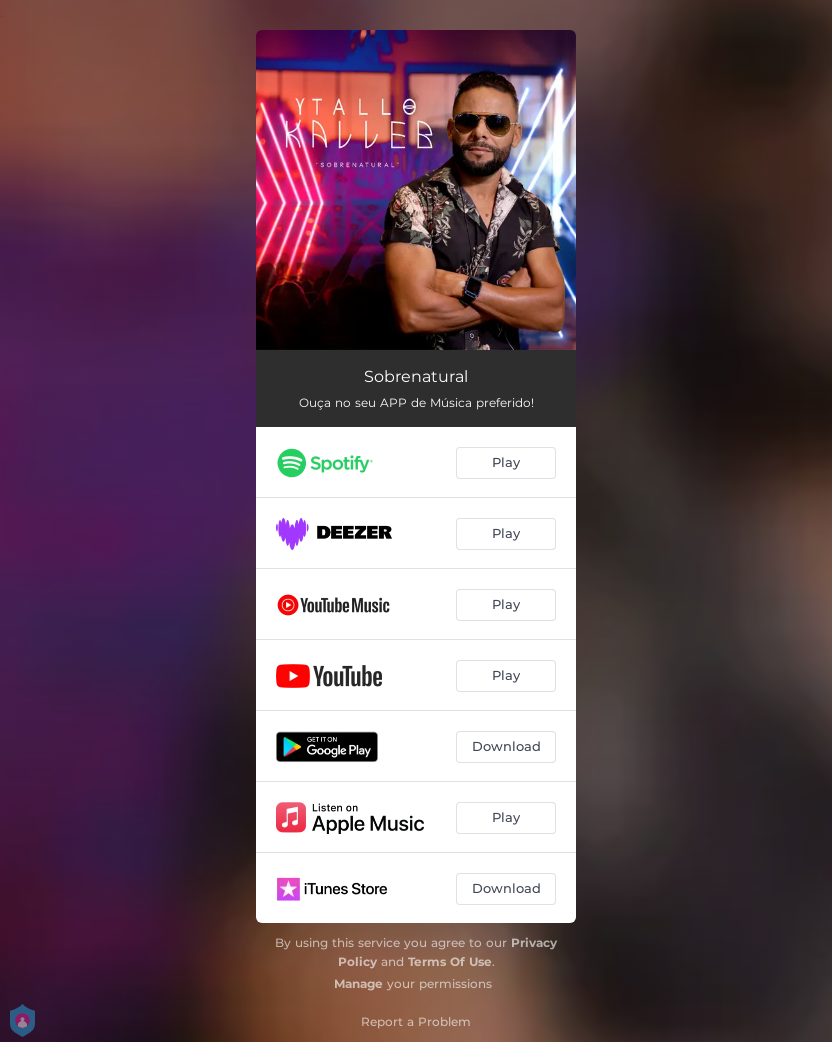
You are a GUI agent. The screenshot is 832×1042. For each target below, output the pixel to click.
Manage (358, 983)
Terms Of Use (450, 961)
